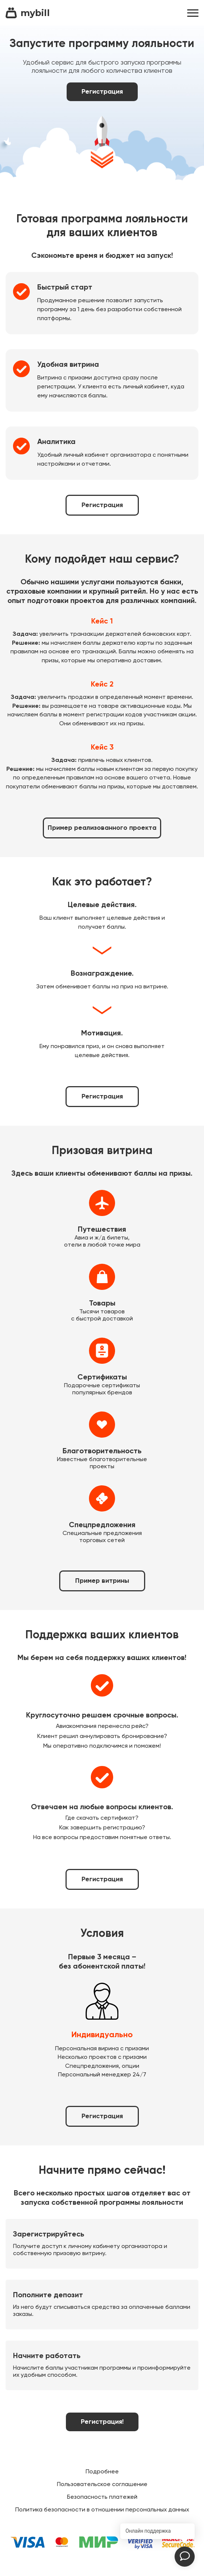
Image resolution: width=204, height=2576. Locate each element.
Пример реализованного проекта (102, 828)
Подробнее (102, 2472)
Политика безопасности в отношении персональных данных (102, 2510)
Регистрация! (102, 2422)
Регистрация (102, 91)
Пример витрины (102, 1581)
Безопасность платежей (102, 2497)
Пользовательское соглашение (102, 2485)
